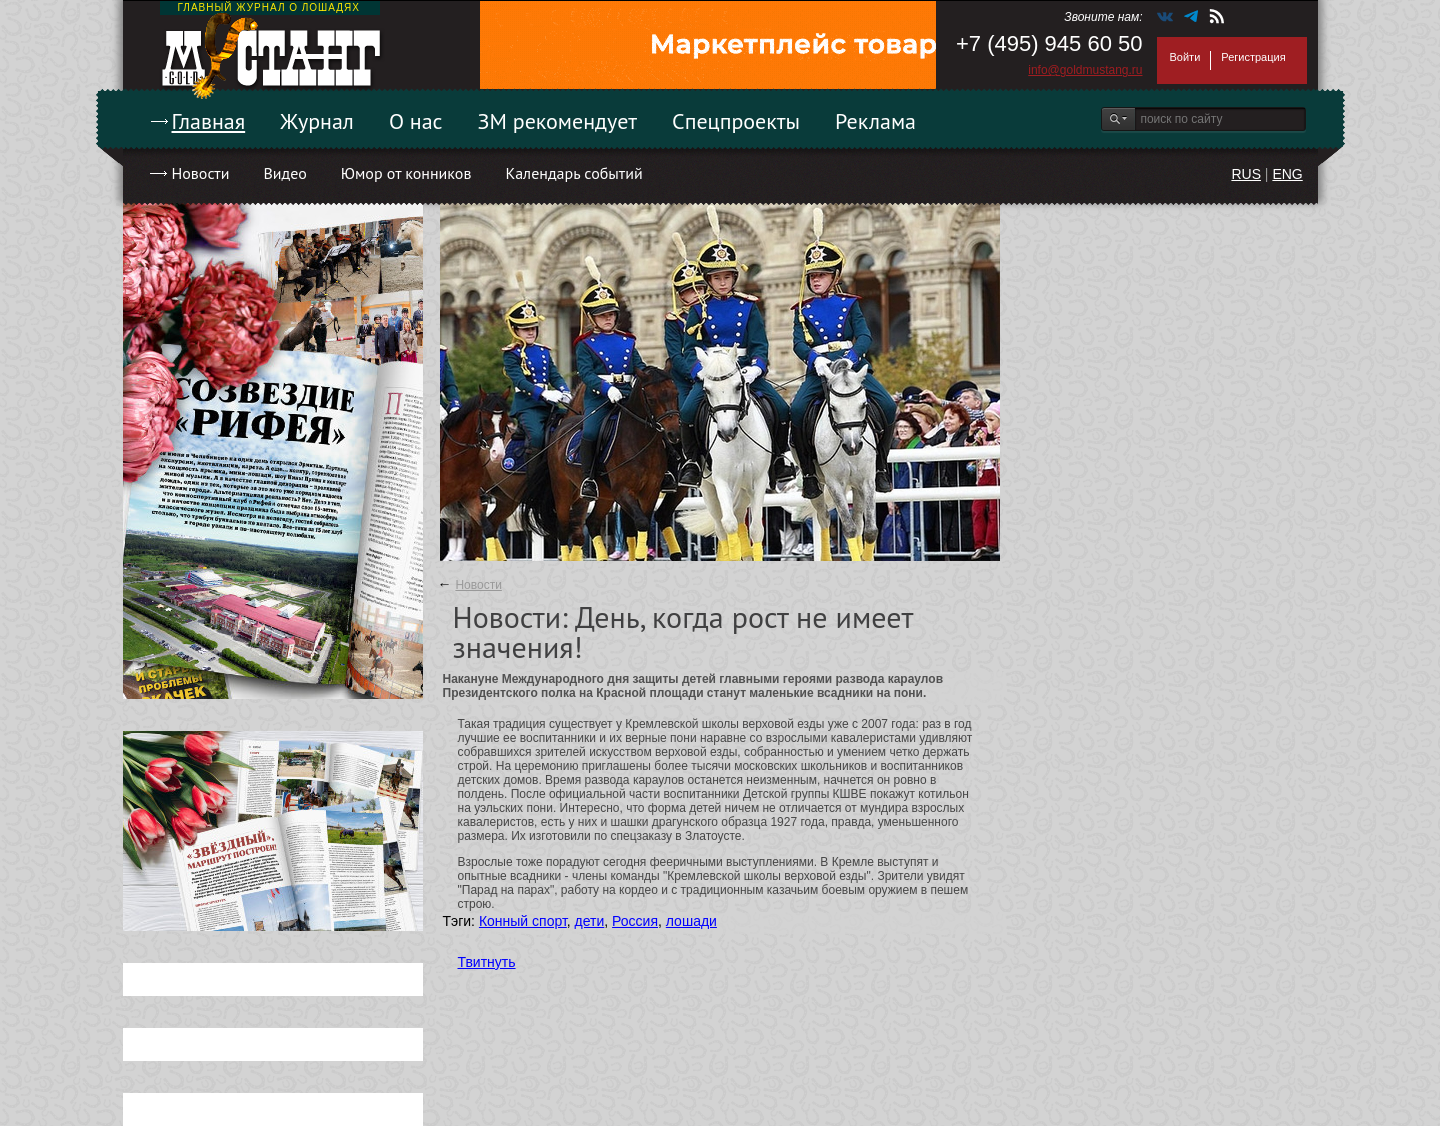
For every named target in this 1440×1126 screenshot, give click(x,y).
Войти (1185, 57)
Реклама (875, 121)
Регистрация (1253, 57)
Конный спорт (523, 921)
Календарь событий (573, 173)
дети (590, 921)
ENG (1287, 174)
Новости (201, 173)
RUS (1246, 174)
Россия (635, 921)
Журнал (317, 121)
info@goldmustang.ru (1085, 70)
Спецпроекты (736, 121)
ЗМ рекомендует (558, 121)
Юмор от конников (406, 173)
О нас (416, 121)
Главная (209, 121)
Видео (284, 173)
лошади (691, 921)
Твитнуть (487, 962)
